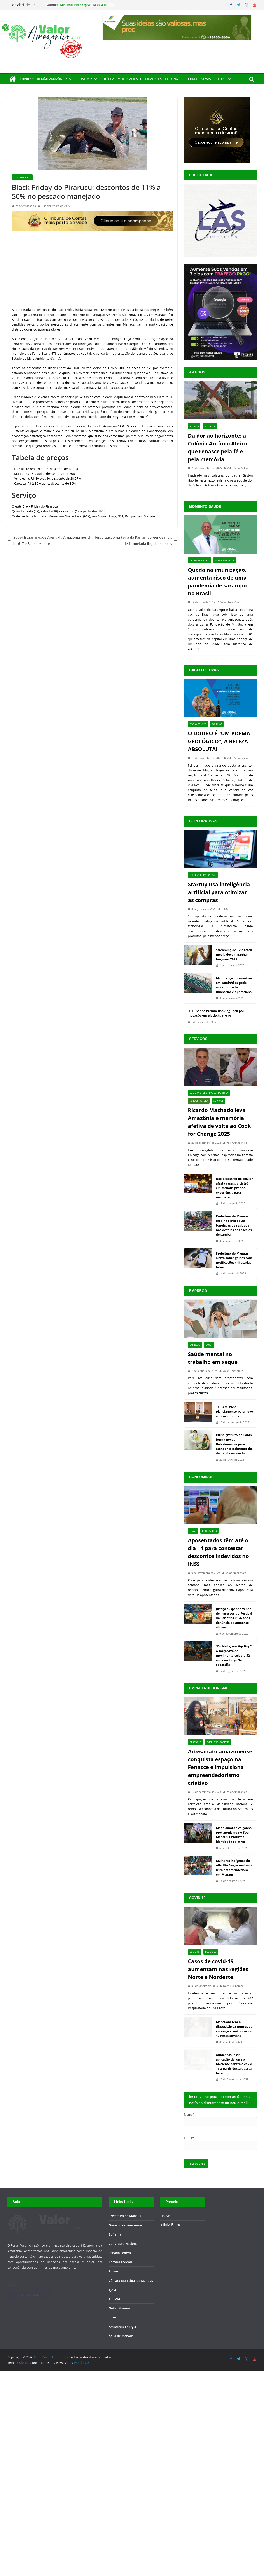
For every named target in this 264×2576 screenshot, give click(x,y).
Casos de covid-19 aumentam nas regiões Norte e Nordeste (218, 2056)
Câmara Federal (120, 2331)
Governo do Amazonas (125, 2294)
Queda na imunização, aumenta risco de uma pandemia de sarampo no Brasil (217, 581)
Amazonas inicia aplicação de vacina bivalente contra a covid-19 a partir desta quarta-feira (219, 2138)
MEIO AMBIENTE (130, 79)
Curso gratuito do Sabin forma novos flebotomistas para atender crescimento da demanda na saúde (220, 1469)
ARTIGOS (194, 426)
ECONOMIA (84, 79)
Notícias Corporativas (203, 874)
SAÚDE (209, 1379)
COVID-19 (27, 79)
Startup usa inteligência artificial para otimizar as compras (219, 892)
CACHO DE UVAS (198, 723)
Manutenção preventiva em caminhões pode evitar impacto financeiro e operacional (234, 985)
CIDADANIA (153, 79)
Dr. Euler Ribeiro (199, 560)
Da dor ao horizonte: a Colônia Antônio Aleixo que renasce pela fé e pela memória (217, 447)
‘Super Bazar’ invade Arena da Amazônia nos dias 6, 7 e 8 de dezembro (48, 540)
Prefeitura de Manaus (125, 2285)
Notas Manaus (119, 2377)
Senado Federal (120, 2322)
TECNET (166, 2285)
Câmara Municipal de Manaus (131, 2350)
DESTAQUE (209, 426)
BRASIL (193, 1586)
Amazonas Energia (122, 2396)
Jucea (113, 2387)
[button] (5, 27)
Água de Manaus (121, 2405)
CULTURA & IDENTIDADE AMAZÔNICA (209, 1092)
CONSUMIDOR (209, 1586)
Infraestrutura (199, 1100)
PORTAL (220, 79)
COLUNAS (172, 79)
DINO (225, 909)
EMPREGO (195, 1379)
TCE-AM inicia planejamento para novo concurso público (217, 1443)
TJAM (112, 2359)
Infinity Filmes (170, 2293)
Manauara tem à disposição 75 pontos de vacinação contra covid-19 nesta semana (219, 2112)
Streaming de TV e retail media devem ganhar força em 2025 (234, 954)
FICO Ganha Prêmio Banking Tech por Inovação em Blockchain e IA (215, 1013)
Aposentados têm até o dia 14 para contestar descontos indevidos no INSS (218, 1607)
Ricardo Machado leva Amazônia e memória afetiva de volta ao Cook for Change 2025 (219, 1121)
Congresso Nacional (123, 2313)
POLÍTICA (107, 79)
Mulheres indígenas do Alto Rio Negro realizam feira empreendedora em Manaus (220, 1925)
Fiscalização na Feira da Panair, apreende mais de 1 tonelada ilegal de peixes (136, 540)
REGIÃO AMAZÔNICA (52, 79)
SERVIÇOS (218, 1100)
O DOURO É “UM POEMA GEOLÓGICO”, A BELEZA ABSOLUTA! (219, 741)
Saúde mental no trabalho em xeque (213, 1392)
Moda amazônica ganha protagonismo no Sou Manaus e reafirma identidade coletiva (220, 1901)
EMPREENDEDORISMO (218, 1813)
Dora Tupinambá (233, 2073)
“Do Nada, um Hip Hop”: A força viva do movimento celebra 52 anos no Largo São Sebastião (219, 1697)
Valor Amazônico (25, 206)
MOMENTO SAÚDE (224, 560)
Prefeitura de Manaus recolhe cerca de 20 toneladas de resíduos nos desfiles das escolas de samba (234, 1225)
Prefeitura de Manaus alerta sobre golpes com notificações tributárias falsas (234, 1260)
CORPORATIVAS (199, 79)
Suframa (115, 2304)
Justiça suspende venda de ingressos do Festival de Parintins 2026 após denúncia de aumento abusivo (218, 1668)
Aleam (113, 2340)
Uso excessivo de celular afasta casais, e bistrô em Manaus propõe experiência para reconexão (234, 1188)
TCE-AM (114, 2368)
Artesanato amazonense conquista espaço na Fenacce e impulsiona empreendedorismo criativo (220, 1838)
